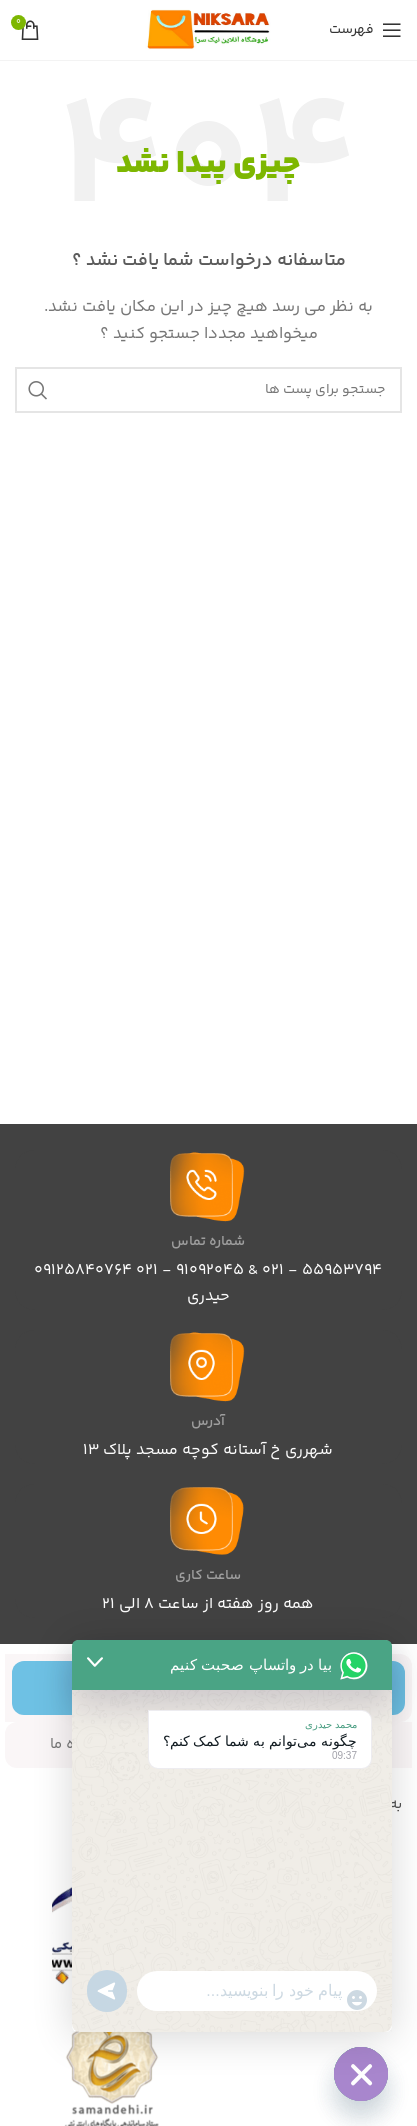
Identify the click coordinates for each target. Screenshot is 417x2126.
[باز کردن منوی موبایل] (365, 30)
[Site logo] (209, 29)
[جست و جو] (208, 390)
